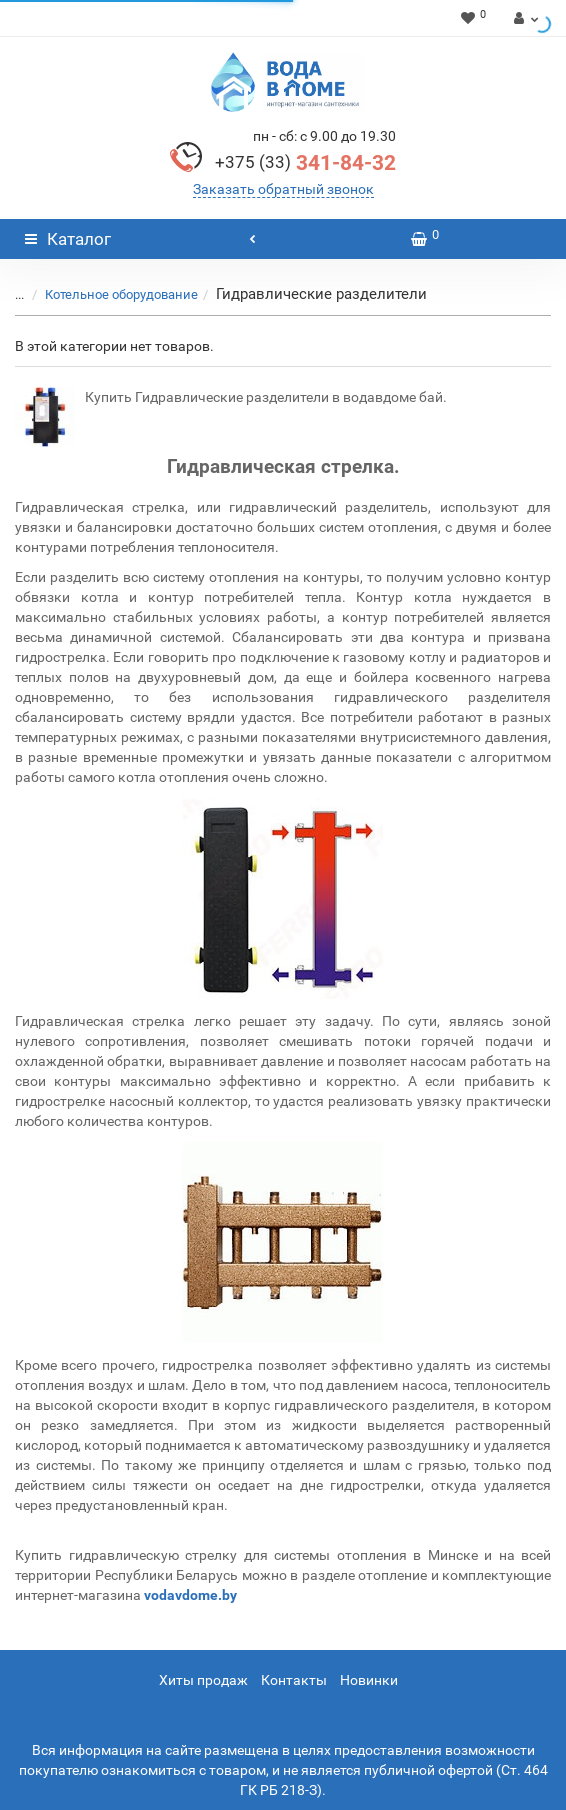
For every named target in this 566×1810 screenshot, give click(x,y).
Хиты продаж (203, 1680)
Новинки (369, 1680)
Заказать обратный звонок (283, 189)
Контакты (294, 1680)
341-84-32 (305, 163)
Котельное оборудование (121, 294)
